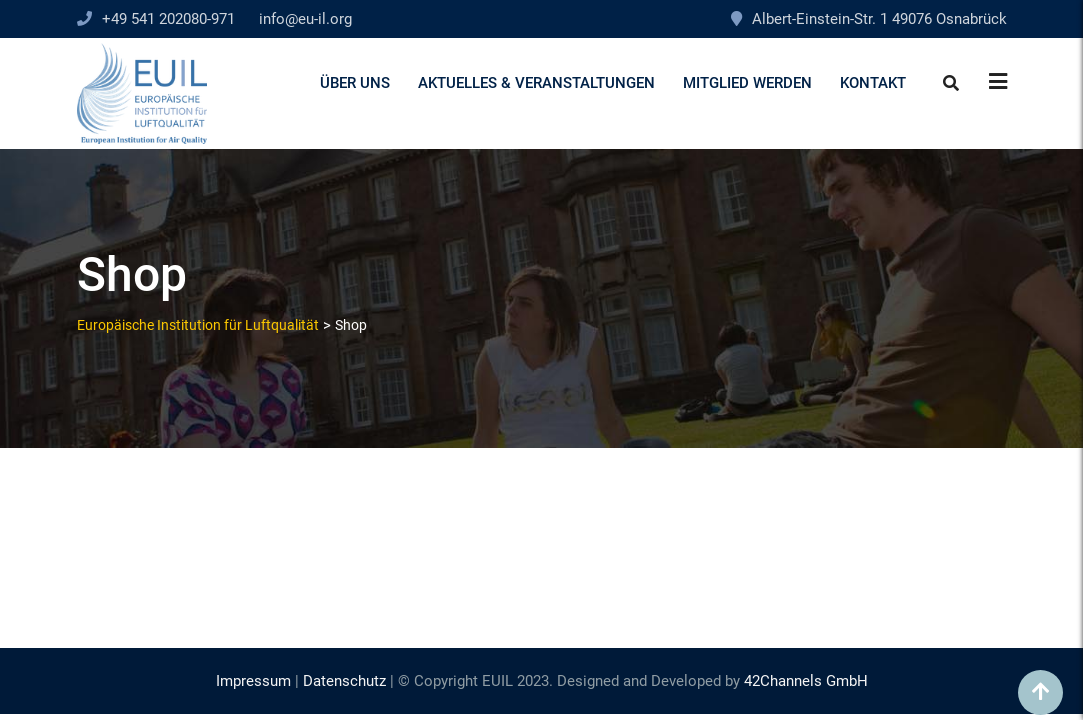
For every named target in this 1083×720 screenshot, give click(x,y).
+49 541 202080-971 (168, 19)
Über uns (355, 83)
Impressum (253, 681)
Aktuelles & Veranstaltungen (536, 83)
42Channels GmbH (806, 681)
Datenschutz (344, 681)
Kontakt (873, 83)
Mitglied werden (747, 83)
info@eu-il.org (305, 19)
